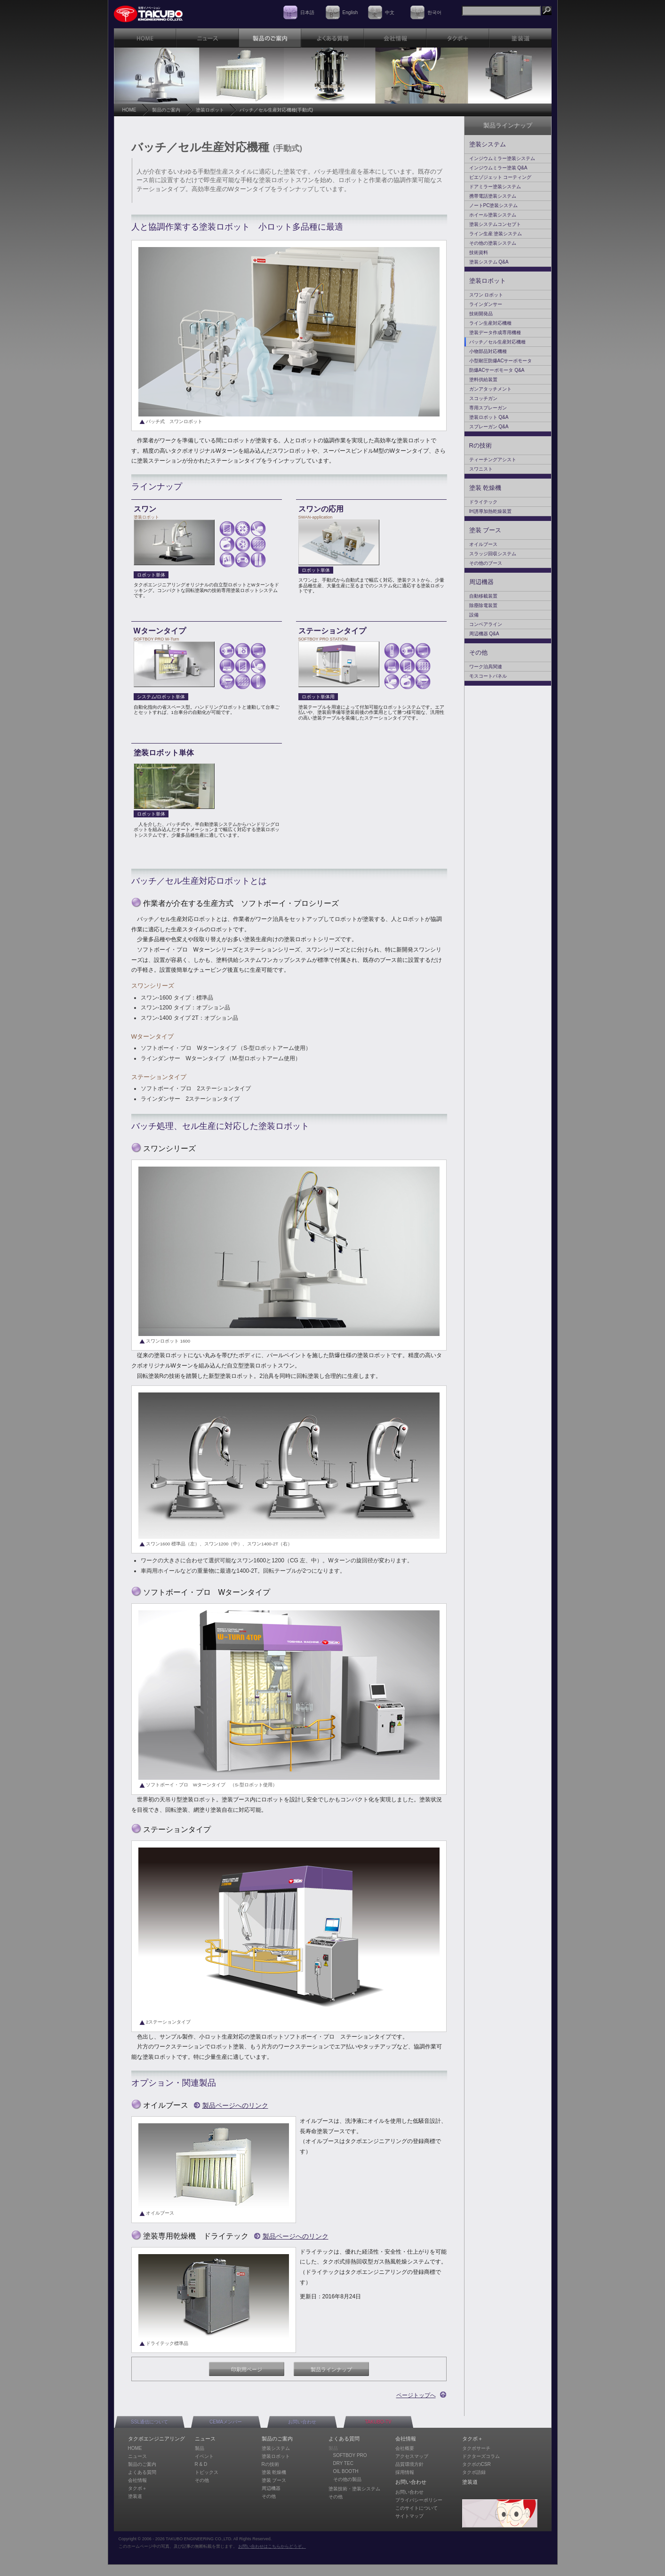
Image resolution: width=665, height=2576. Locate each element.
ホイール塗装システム (492, 214)
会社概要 (404, 2448)
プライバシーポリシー (418, 2500)
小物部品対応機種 (488, 351)
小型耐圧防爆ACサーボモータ (500, 360)
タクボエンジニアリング (156, 2438)
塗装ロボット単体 (164, 753)
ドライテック (483, 501)
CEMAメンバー (225, 2421)
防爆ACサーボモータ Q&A (497, 370)
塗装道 (135, 2496)
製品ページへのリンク (235, 2105)
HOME (129, 109)
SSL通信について (149, 2421)
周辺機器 (481, 581)
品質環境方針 (409, 2464)
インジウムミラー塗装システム (502, 158)
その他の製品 (347, 2479)
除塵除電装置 (483, 605)
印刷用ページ (246, 2369)
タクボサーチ (476, 2448)
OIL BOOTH (346, 2471)
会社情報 (137, 2480)
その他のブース (485, 563)
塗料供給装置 (483, 379)
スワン (145, 509)
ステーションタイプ (332, 631)
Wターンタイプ (160, 631)
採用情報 (404, 2472)
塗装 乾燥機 (485, 487)
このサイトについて (416, 2508)
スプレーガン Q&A (489, 426)
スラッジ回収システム (492, 553)
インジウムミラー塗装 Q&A (498, 167)
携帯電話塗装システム (492, 196)
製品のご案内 (166, 109)
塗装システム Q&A (489, 261)
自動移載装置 (483, 596)
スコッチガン (483, 398)
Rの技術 (480, 445)
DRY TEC (343, 2463)
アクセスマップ (411, 2456)
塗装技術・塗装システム (354, 2488)
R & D (201, 2464)
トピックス (206, 2472)
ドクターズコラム (481, 2456)
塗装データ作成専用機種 (495, 332)
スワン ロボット (486, 294)
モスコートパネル (488, 676)
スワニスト (481, 469)
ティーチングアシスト (492, 459)
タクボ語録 (474, 2472)
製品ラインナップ (331, 2369)
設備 (474, 614)
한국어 (434, 12)
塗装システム (487, 144)
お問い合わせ (302, 2421)
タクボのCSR (476, 2464)
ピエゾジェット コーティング (500, 177)
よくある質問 (142, 2472)
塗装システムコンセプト (495, 224)
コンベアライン (485, 624)
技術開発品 (481, 313)
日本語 (307, 12)
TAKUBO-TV (378, 2421)
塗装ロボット (210, 109)
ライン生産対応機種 (490, 323)
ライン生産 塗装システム (495, 233)
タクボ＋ (137, 2488)
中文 (389, 12)
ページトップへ (416, 2395)
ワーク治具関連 (485, 666)
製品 (199, 2448)
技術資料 (478, 252)
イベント (204, 2456)
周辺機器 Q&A (484, 633)
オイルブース (483, 544)
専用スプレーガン (488, 407)
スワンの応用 (321, 509)
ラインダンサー (485, 304)
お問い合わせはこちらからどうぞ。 (272, 2546)
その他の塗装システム (492, 243)
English (350, 12)
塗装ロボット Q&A (489, 417)
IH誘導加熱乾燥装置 (490, 511)
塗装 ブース (485, 530)
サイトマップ (409, 2516)
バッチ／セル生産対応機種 (497, 341)
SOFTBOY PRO (350, 2455)
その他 (478, 652)
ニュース (137, 2456)
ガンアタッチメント (490, 389)
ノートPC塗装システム (493, 205)
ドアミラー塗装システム (495, 186)
